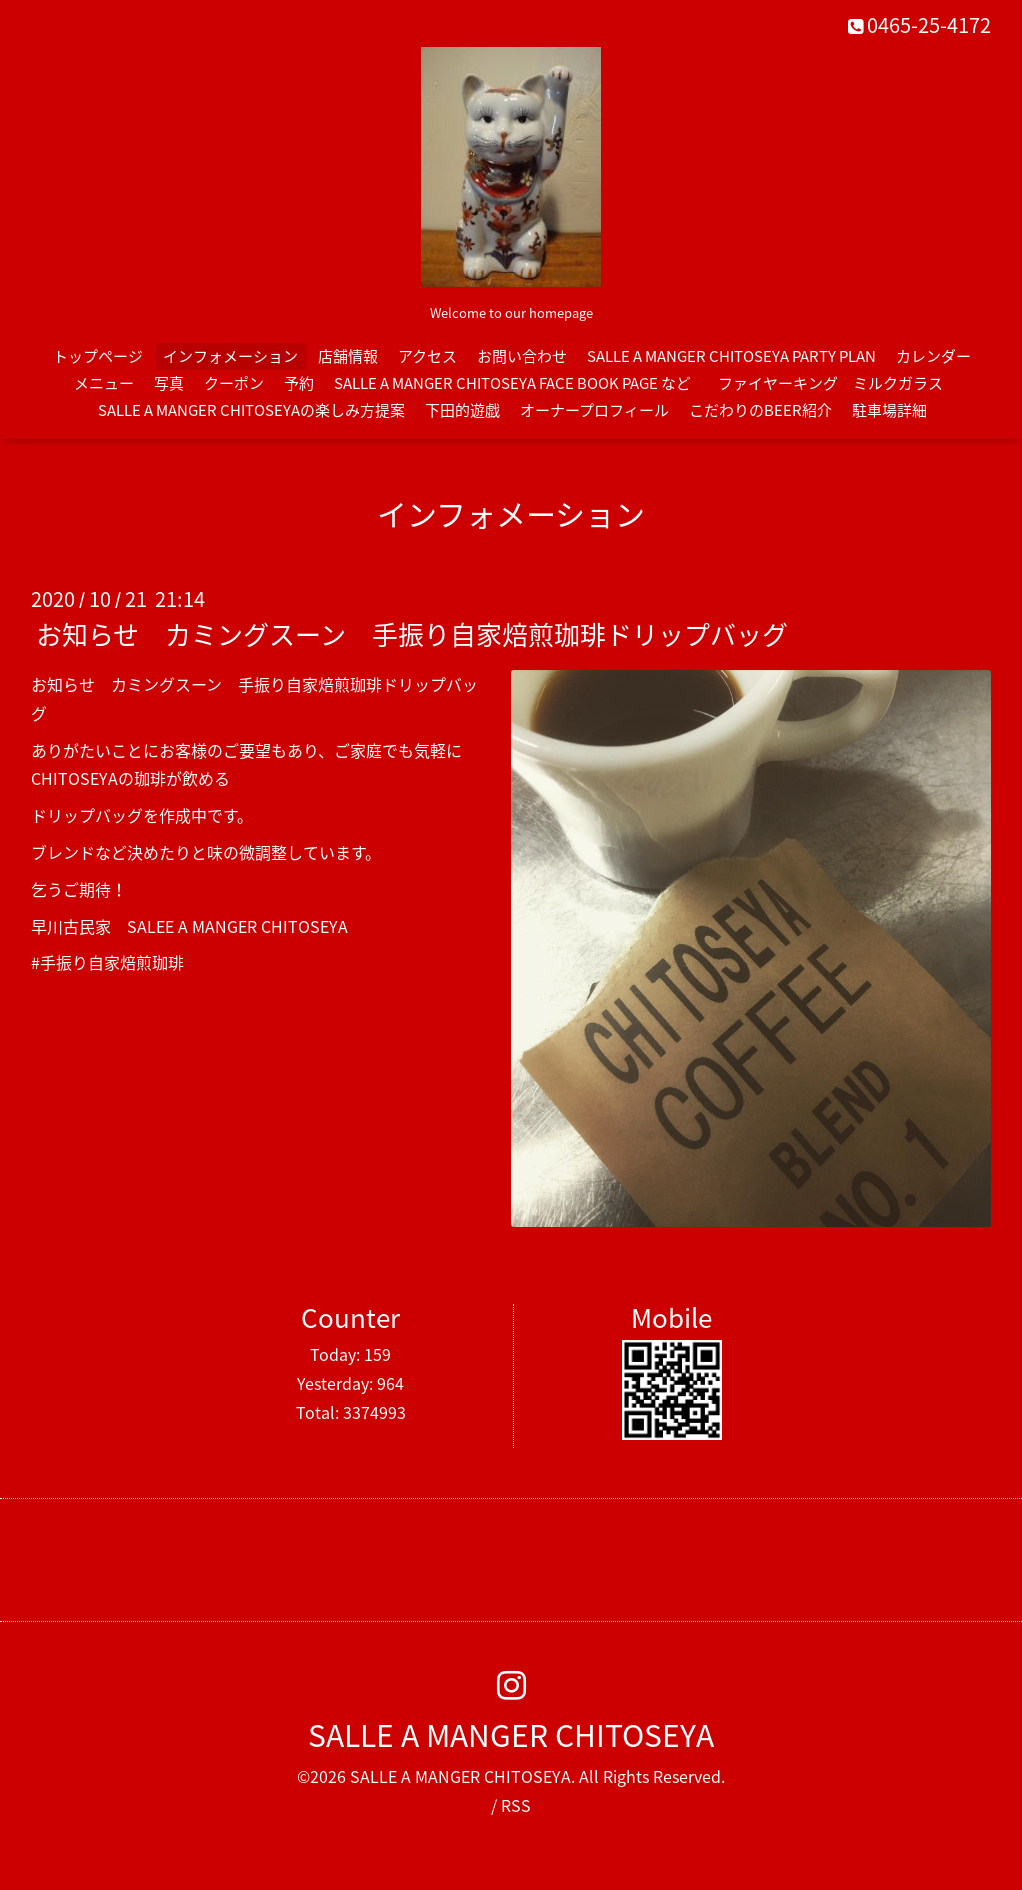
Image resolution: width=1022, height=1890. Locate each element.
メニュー (104, 383)
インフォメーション (230, 356)
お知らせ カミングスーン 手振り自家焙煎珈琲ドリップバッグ (412, 634)
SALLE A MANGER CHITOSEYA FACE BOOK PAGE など (512, 383)
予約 (299, 383)
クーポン (234, 383)
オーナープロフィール (594, 410)
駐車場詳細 (889, 410)
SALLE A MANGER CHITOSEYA (511, 1734)
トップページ (98, 356)
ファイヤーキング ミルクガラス (838, 383)
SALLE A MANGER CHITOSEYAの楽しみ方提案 (251, 410)
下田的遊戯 (462, 410)
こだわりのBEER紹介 (760, 410)
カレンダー (933, 356)
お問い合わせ (522, 356)
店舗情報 (348, 356)
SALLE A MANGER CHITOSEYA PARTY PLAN (731, 356)
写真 (169, 383)
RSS (516, 1805)
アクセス (427, 356)
